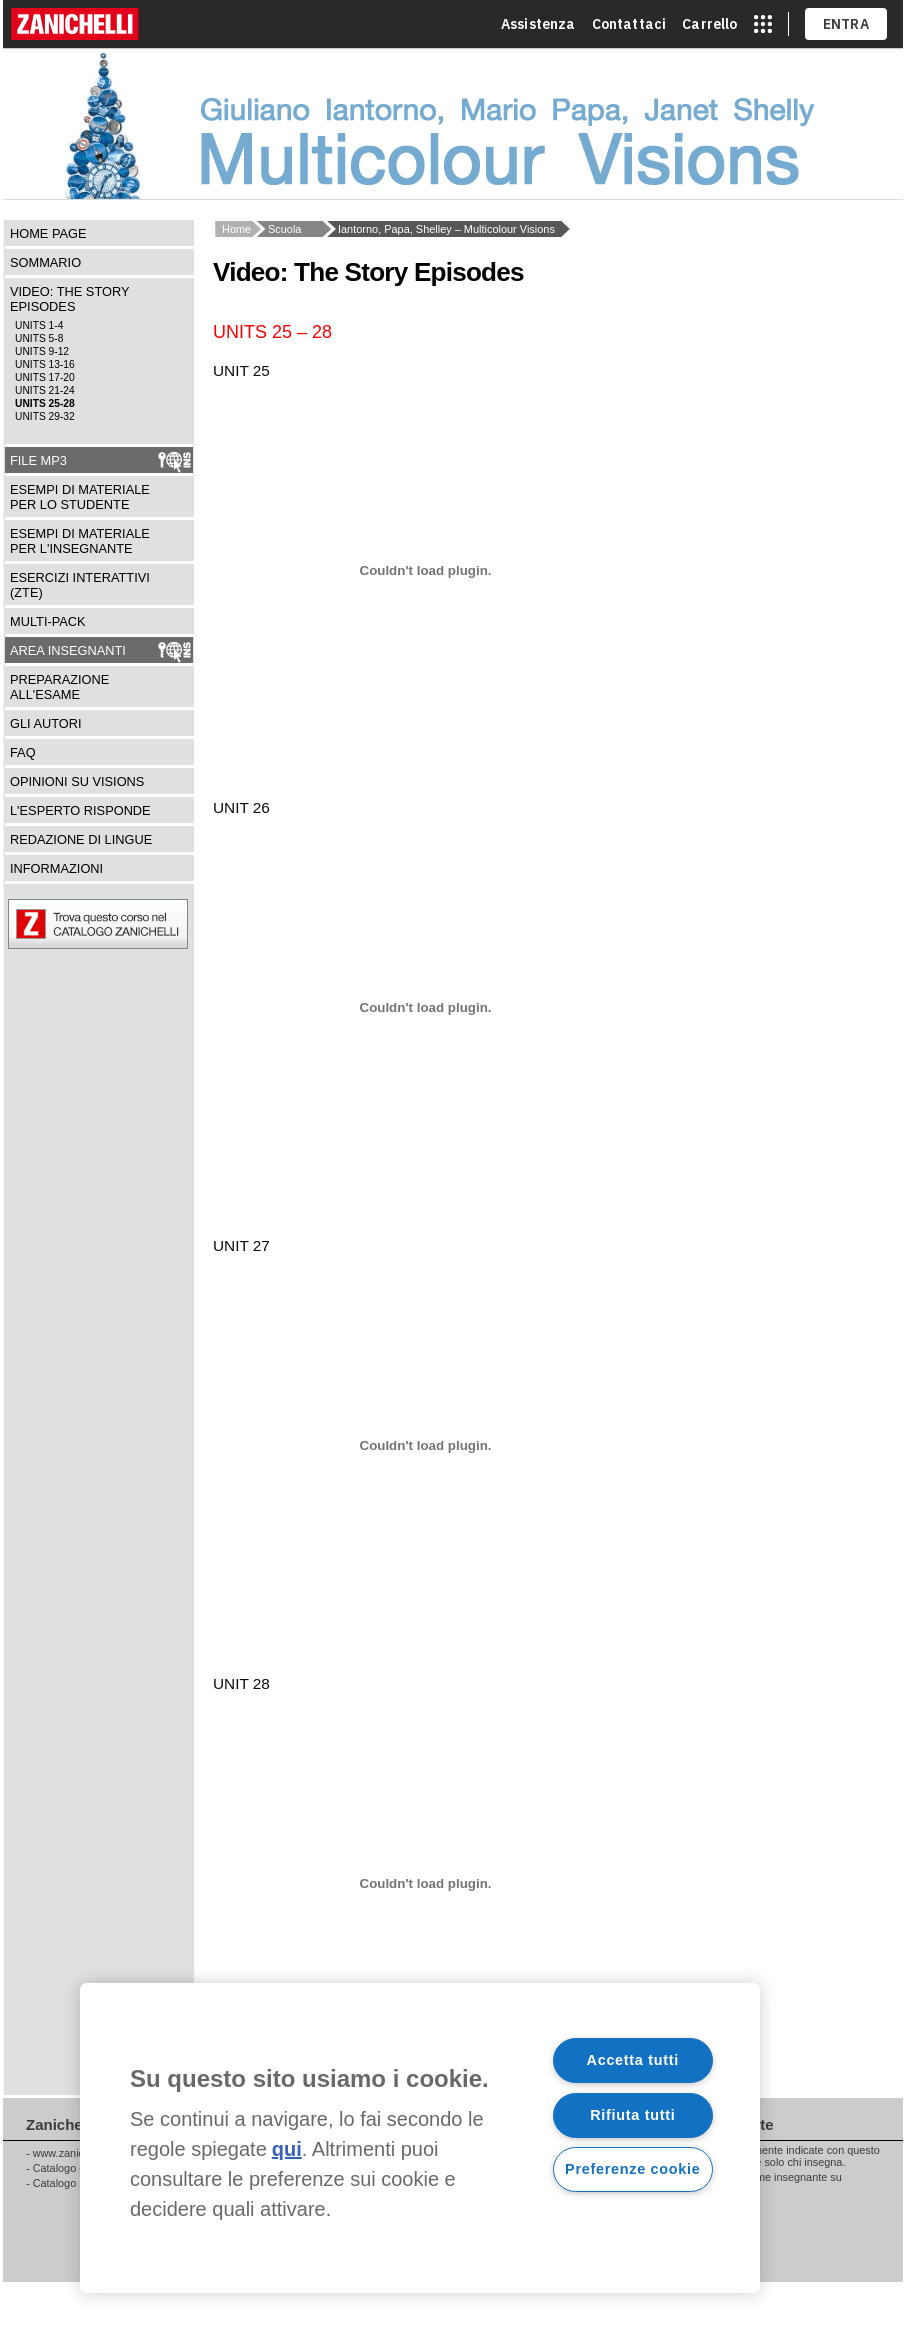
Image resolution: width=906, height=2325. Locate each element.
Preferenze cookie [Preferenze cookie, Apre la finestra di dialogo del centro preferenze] (632, 2169)
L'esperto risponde (80, 810)
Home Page (48, 233)
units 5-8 (39, 338)
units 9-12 (42, 351)
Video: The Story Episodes (69, 299)
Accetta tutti (633, 2060)
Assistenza (538, 24)
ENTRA (846, 24)
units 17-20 (45, 377)
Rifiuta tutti (632, 2115)
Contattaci (629, 24)
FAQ (23, 752)
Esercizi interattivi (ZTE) (80, 585)
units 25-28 (45, 403)
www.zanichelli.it (72, 2153)
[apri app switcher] (763, 24)
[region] (420, 2138)
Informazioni (56, 868)
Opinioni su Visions (77, 781)
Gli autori (46, 723)
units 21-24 (45, 390)
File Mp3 (38, 460)
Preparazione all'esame (59, 687)
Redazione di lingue (81, 839)
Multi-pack (48, 621)
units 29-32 (45, 416)
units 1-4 (39, 325)
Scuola (284, 229)
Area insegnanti (68, 650)
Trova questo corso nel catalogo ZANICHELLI (148, 924)
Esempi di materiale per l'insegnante (80, 541)
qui (287, 2149)
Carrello (709, 24)
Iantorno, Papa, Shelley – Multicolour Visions (446, 229)
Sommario (45, 262)
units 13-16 (45, 364)
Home (236, 229)
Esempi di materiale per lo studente (80, 497)
